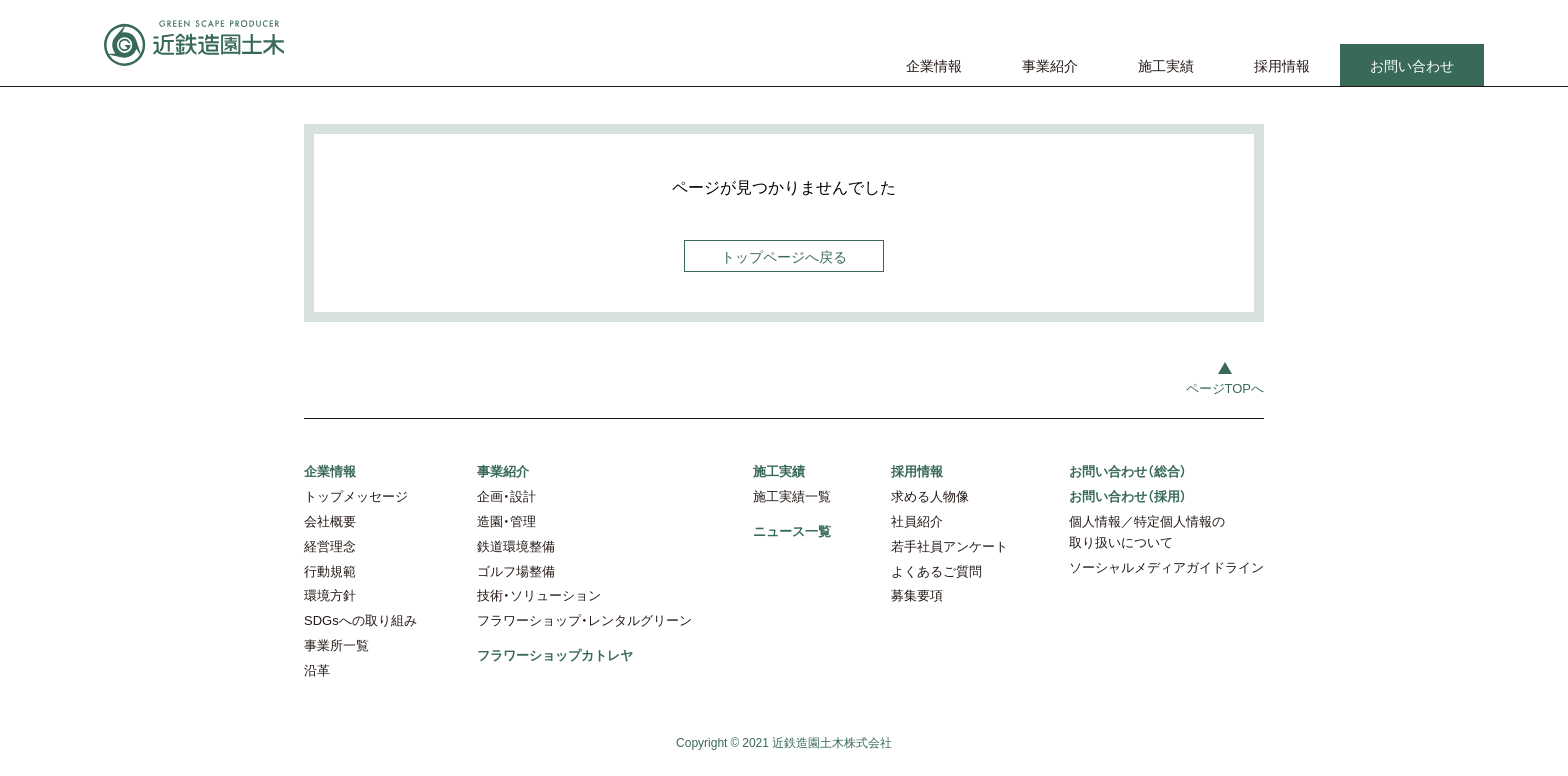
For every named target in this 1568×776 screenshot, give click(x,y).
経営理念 (330, 545)
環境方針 (330, 594)
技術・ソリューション (539, 594)
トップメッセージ (356, 495)
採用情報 (1282, 65)
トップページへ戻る (784, 256)
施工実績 (1166, 65)
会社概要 (330, 520)
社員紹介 (917, 520)
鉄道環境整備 (516, 545)
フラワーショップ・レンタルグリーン (584, 619)
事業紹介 (1050, 65)
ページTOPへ (1225, 387)
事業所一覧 (336, 644)
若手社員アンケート (949, 545)
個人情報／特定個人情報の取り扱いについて (1147, 531)
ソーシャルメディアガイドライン (1166, 566)
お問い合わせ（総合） (1128, 470)
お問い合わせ (1412, 65)
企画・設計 (506, 495)
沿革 (317, 669)
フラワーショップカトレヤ (555, 654)
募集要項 (917, 594)
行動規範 (330, 570)
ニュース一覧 (792, 530)
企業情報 (934, 65)
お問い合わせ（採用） (1128, 495)
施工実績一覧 (792, 495)
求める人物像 (930, 495)
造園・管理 (506, 520)
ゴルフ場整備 (516, 570)
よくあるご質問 (936, 570)
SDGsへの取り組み (360, 619)
